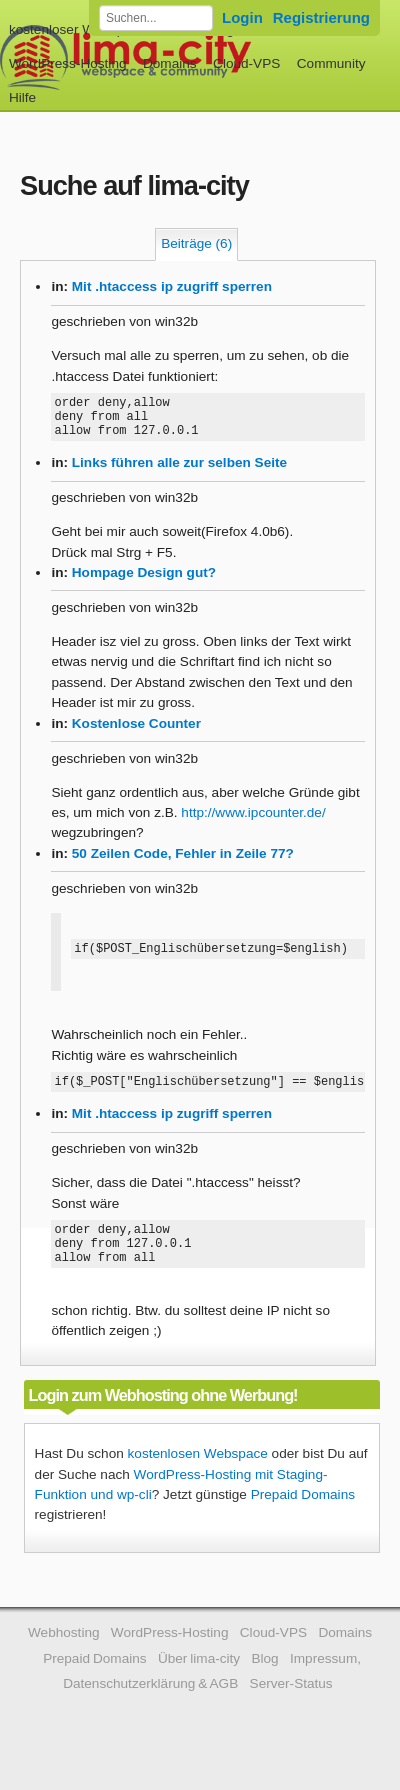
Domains (170, 63)
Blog (264, 1682)
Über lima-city (199, 1682)
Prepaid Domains (303, 1518)
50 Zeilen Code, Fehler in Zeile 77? (183, 862)
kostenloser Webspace (77, 29)
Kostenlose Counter (136, 732)
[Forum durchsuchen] (156, 18)
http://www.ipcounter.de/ (253, 821)
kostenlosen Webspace (198, 1477)
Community (331, 63)
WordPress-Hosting (68, 63)
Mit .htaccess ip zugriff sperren (172, 286)
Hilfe (22, 97)
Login (242, 17)
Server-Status (291, 1707)
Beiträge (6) (196, 243)
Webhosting (64, 1656)
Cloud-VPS (246, 63)
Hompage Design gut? (144, 581)
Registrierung (321, 17)
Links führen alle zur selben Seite (179, 471)
